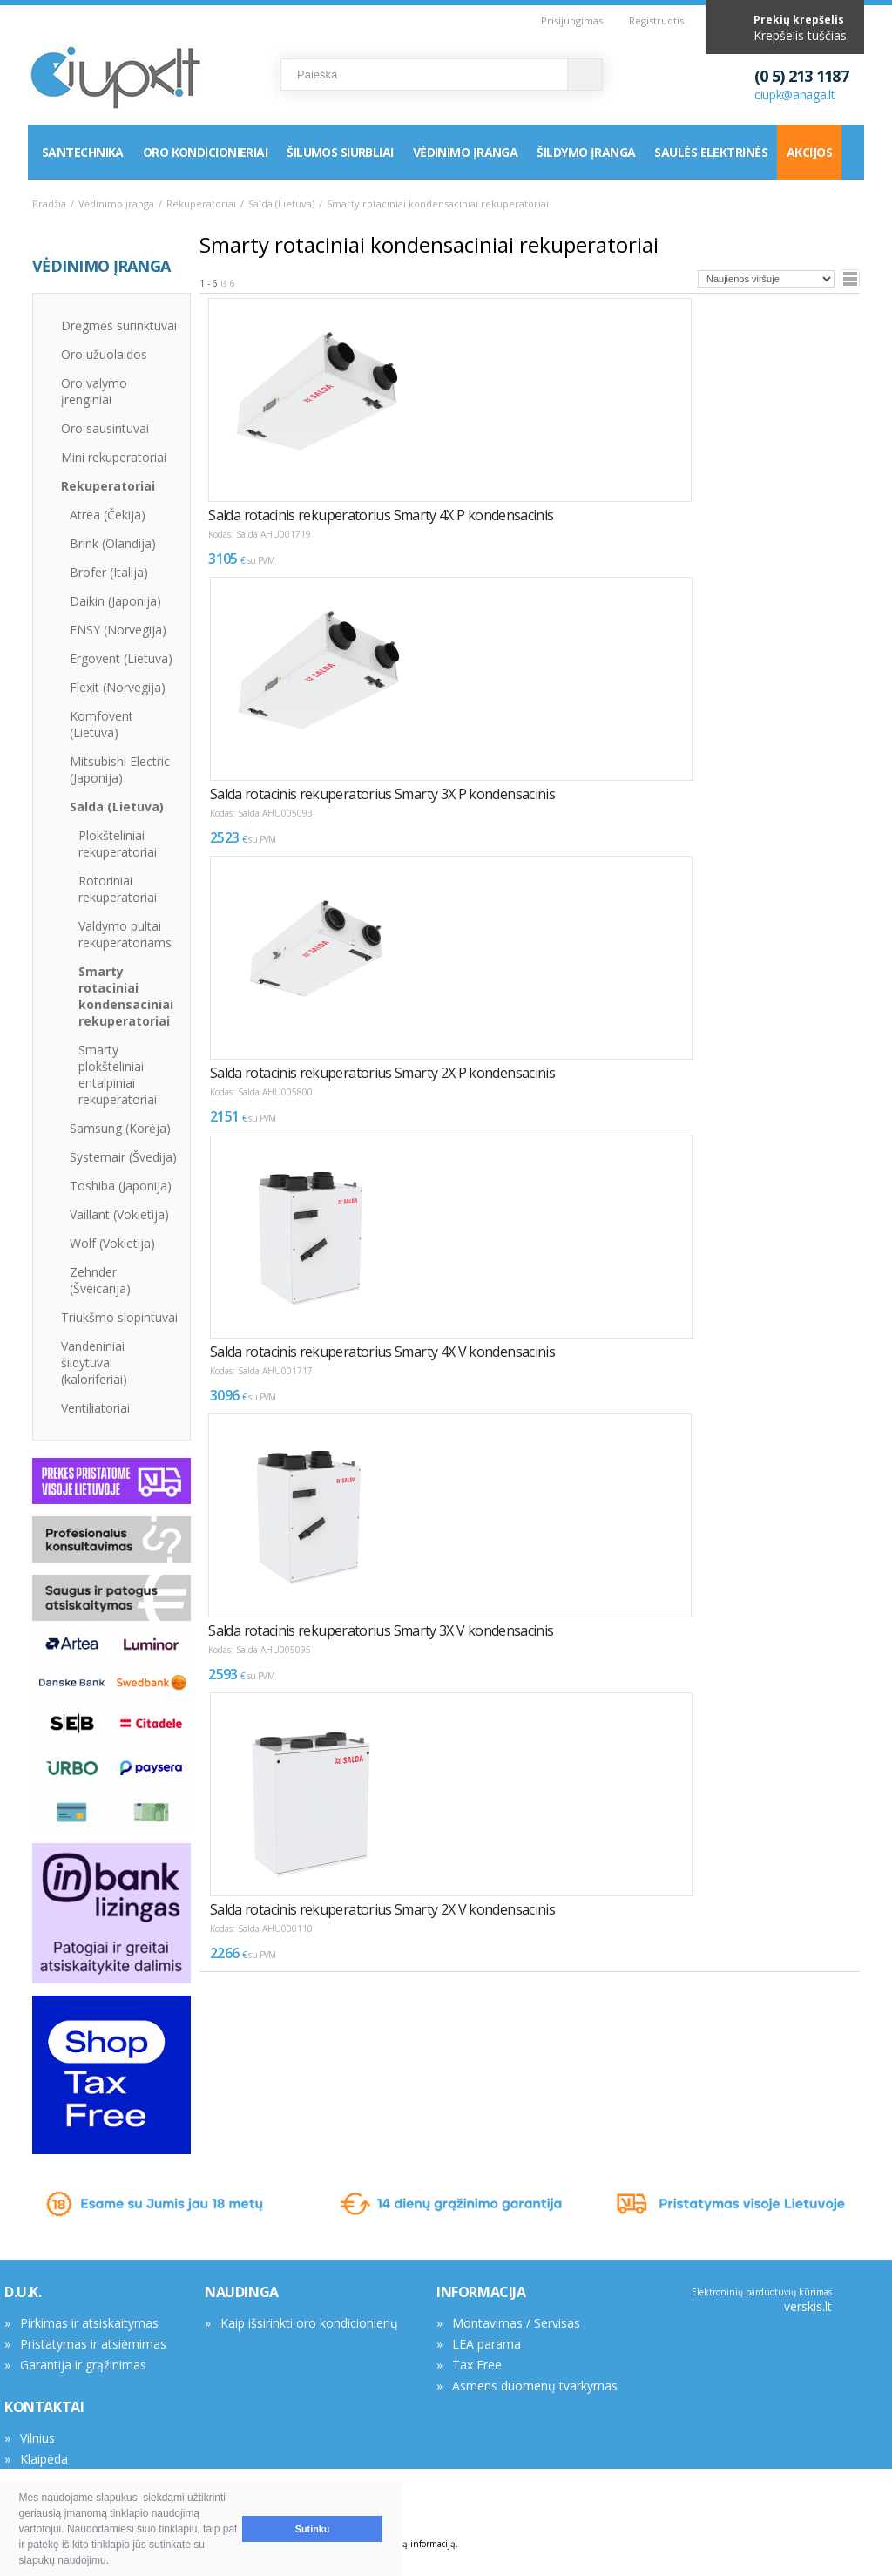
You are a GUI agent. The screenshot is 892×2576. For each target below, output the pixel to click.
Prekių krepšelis (798, 19)
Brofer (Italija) (109, 572)
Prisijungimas (572, 20)
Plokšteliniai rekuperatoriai (117, 843)
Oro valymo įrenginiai (94, 391)
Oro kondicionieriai (205, 152)
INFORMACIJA (481, 2291)
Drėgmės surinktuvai (119, 325)
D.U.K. (23, 2291)
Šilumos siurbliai (340, 152)
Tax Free (477, 2364)
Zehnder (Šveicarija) (100, 1280)
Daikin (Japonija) (115, 601)
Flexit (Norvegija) (118, 687)
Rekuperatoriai (201, 203)
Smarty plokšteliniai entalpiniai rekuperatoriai (117, 1074)
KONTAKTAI (44, 2407)
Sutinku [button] (312, 2529)
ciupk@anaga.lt (794, 94)
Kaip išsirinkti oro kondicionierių (309, 2323)
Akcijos (809, 152)
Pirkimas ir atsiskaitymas (89, 2323)
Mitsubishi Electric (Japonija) (120, 769)
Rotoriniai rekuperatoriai (117, 888)
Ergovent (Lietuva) (121, 658)
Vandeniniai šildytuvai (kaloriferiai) (94, 1362)
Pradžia (49, 203)
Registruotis (656, 20)
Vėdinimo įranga (465, 152)
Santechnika (83, 152)
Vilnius (37, 2438)
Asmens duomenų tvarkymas (535, 2385)
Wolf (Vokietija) (112, 1243)
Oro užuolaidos (104, 354)
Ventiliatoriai (95, 1408)
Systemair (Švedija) (123, 1157)
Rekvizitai (46, 2479)
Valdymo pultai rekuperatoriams (125, 934)
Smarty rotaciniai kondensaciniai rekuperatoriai (125, 996)
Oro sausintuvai (105, 428)
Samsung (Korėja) (120, 1128)
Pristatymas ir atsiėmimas (93, 2343)
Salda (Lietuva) (281, 203)
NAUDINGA (242, 2291)
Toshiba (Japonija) (121, 1185)
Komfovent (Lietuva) (101, 724)
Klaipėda (44, 2459)
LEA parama (486, 2343)
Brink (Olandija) (113, 543)
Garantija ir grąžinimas (83, 2364)
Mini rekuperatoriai (113, 457)
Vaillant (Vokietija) (119, 1214)
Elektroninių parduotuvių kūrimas (762, 2292)
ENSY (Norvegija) (118, 629)
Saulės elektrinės (710, 152)
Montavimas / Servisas (516, 2323)
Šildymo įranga (586, 152)
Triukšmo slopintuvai (119, 1317)
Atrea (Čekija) (107, 514)
